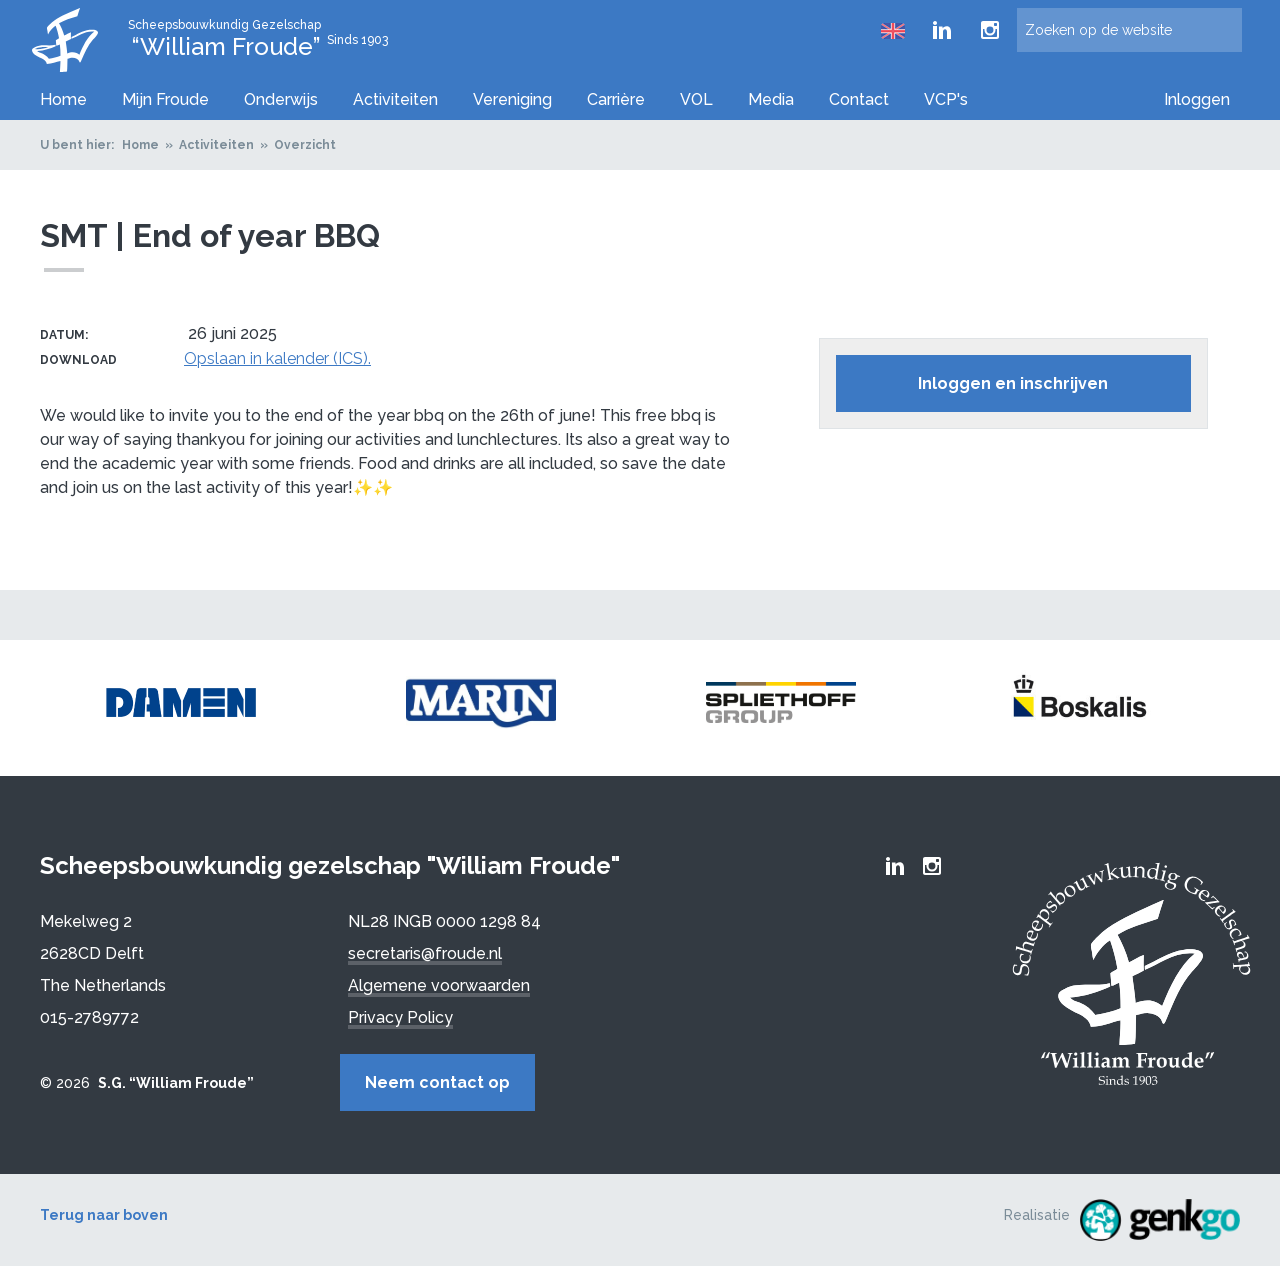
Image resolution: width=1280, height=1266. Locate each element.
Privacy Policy (400, 1017)
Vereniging (512, 99)
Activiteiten (395, 99)
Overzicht (305, 145)
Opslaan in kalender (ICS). (277, 358)
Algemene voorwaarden (439, 985)
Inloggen (1197, 99)
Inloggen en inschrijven (1013, 383)
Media (771, 99)
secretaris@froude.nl (425, 953)
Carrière (616, 99)
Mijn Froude (165, 99)
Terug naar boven (104, 1215)
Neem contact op (437, 1082)
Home (63, 99)
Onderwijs (281, 99)
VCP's (946, 99)
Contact (859, 99)
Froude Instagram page (990, 30)
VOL (696, 99)
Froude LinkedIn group (942, 30)
